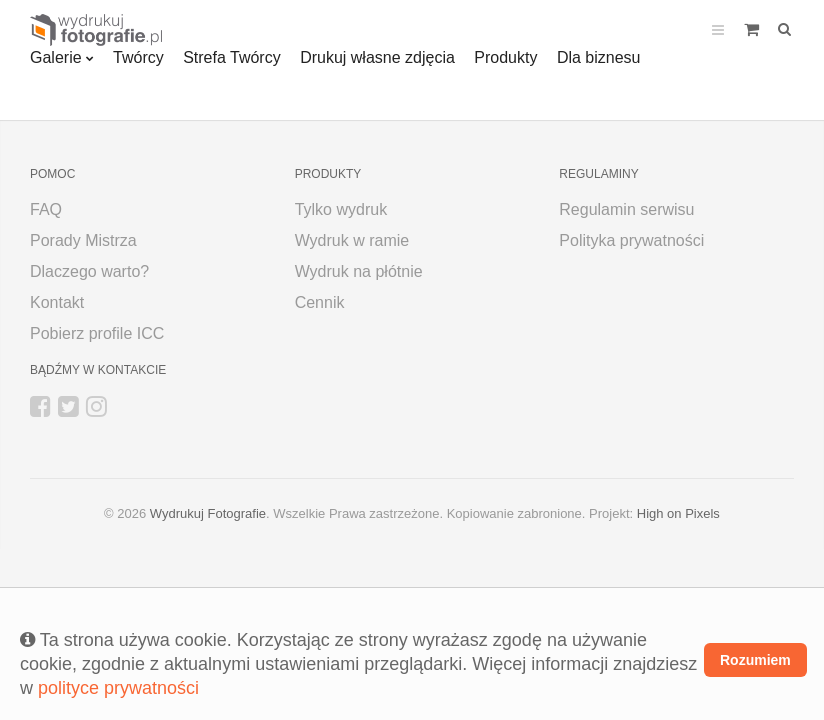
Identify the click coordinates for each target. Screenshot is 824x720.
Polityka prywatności (631, 240)
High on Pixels (678, 513)
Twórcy (138, 57)
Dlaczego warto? (89, 271)
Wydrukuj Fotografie (208, 513)
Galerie (56, 57)
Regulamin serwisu (626, 209)
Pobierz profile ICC (97, 333)
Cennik (320, 302)
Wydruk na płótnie (359, 271)
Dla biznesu (599, 57)
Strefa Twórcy (232, 57)
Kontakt (57, 302)
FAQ (46, 209)
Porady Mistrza (83, 240)
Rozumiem (755, 660)
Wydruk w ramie (352, 240)
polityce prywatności (118, 688)
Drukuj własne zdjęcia (377, 57)
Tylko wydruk (341, 209)
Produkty (505, 57)
